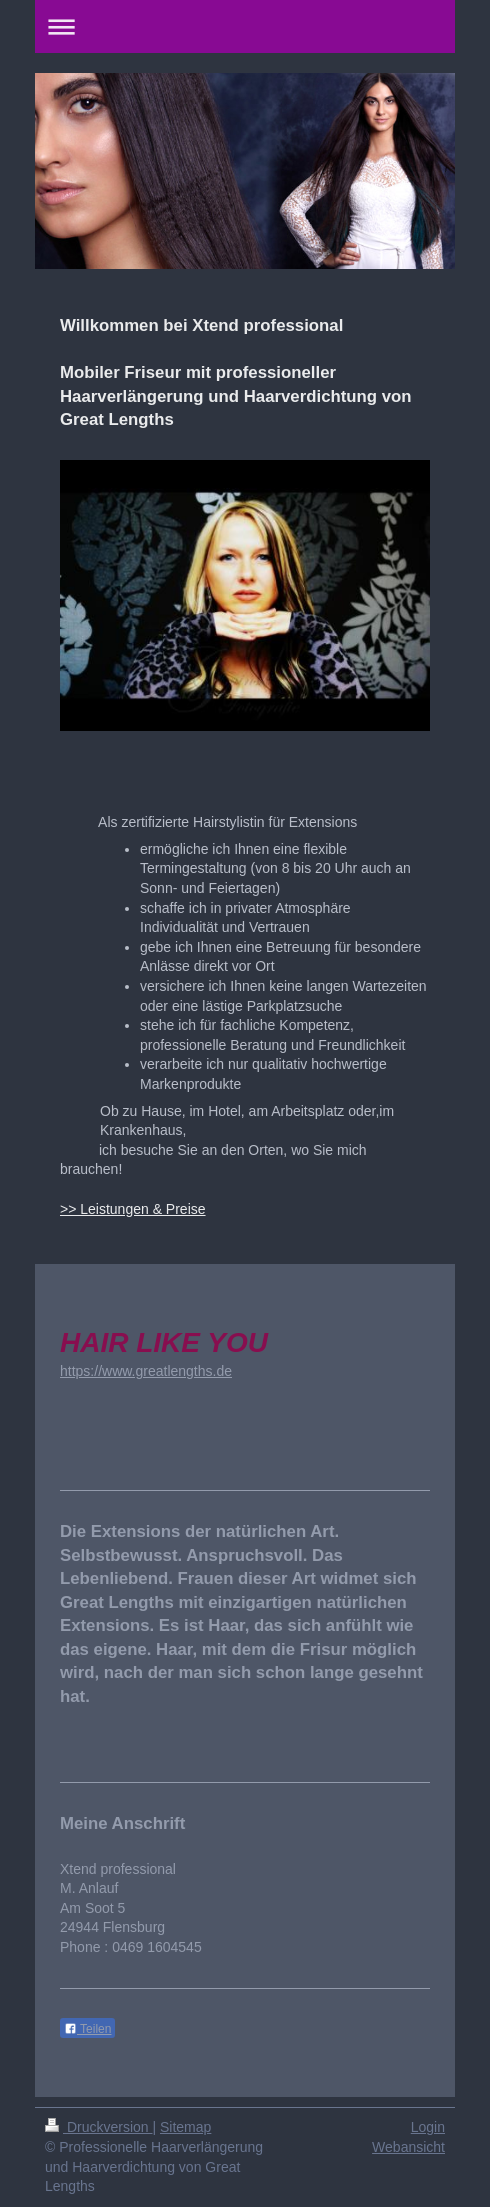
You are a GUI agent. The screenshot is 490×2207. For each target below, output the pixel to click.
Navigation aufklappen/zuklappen (245, 26)
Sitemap (185, 2127)
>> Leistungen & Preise (133, 1209)
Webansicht (408, 2147)
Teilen (87, 2029)
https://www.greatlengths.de (146, 1371)
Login (428, 2127)
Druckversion (98, 2127)
